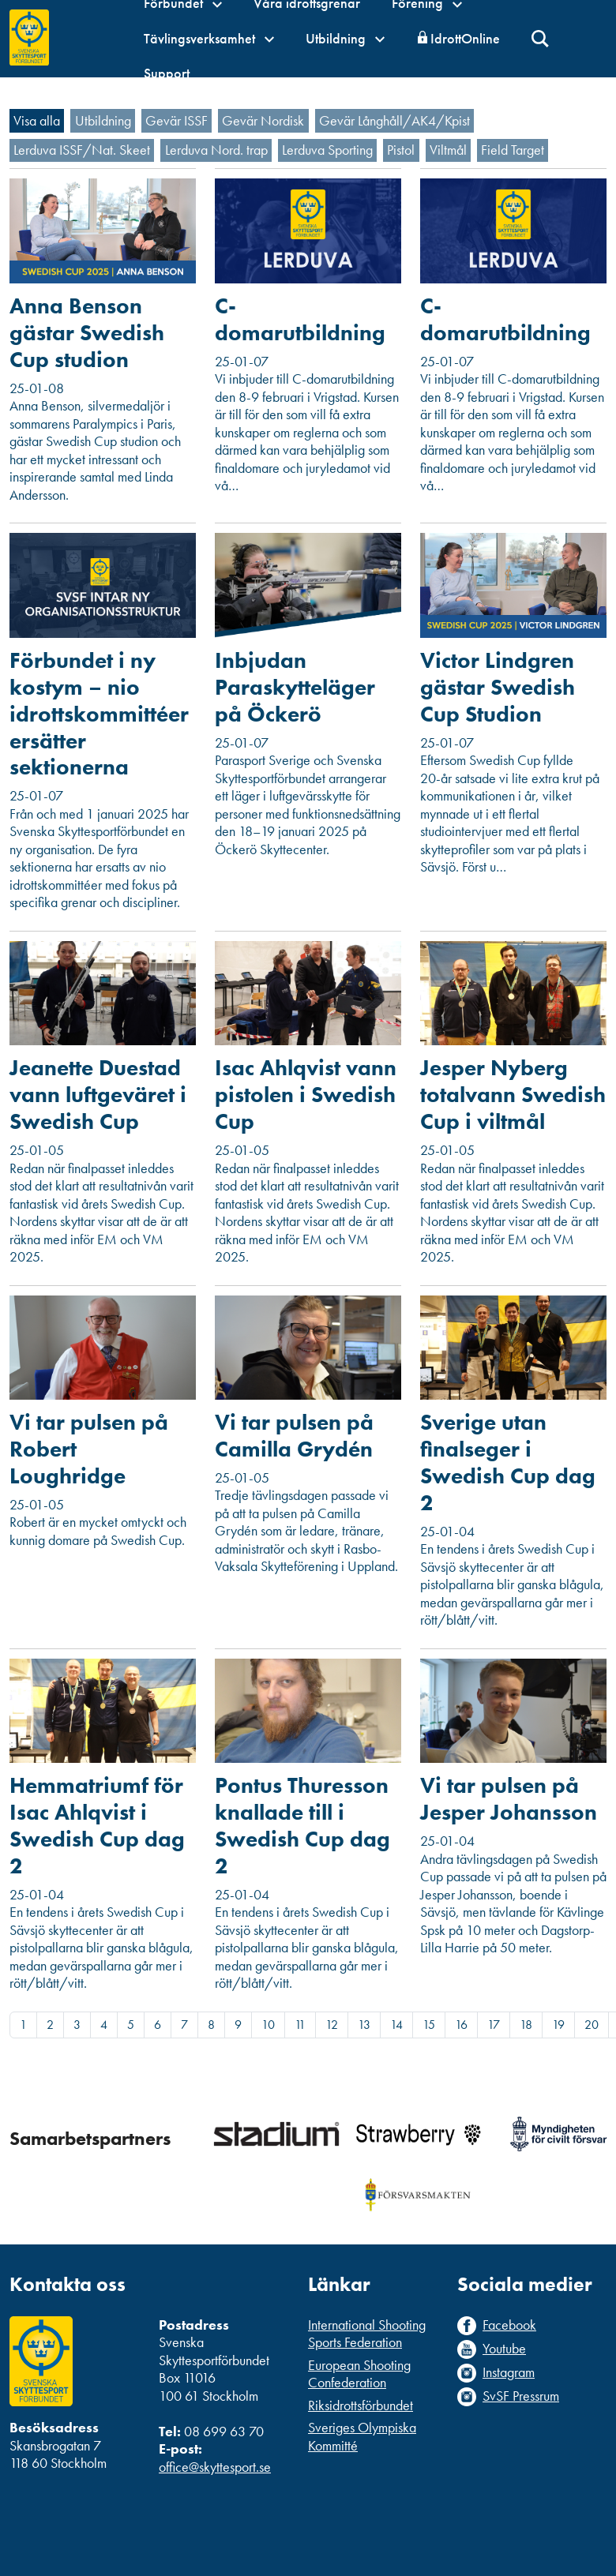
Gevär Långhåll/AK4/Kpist (394, 120)
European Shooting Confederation (359, 2374)
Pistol (401, 150)
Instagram (509, 2372)
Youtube (504, 2348)
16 (461, 2024)
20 (591, 2024)
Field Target (512, 150)
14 (396, 2024)
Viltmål (448, 150)
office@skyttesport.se (215, 2467)
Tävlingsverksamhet (209, 38)
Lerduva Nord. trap (216, 150)
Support (167, 73)
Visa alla (36, 120)
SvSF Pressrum (521, 2396)
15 (429, 2024)
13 (364, 2024)
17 (493, 2024)
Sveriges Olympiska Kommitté (362, 2436)
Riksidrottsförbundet (360, 2405)
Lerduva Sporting (327, 150)
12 (331, 2024)
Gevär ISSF (176, 120)
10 (268, 2024)
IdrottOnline (465, 38)
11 (300, 2024)
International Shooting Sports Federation (367, 2333)
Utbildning (345, 38)
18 (526, 2024)
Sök (540, 39)
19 (558, 2024)
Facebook (509, 2325)
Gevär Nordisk (263, 120)
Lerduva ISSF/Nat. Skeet (81, 150)
